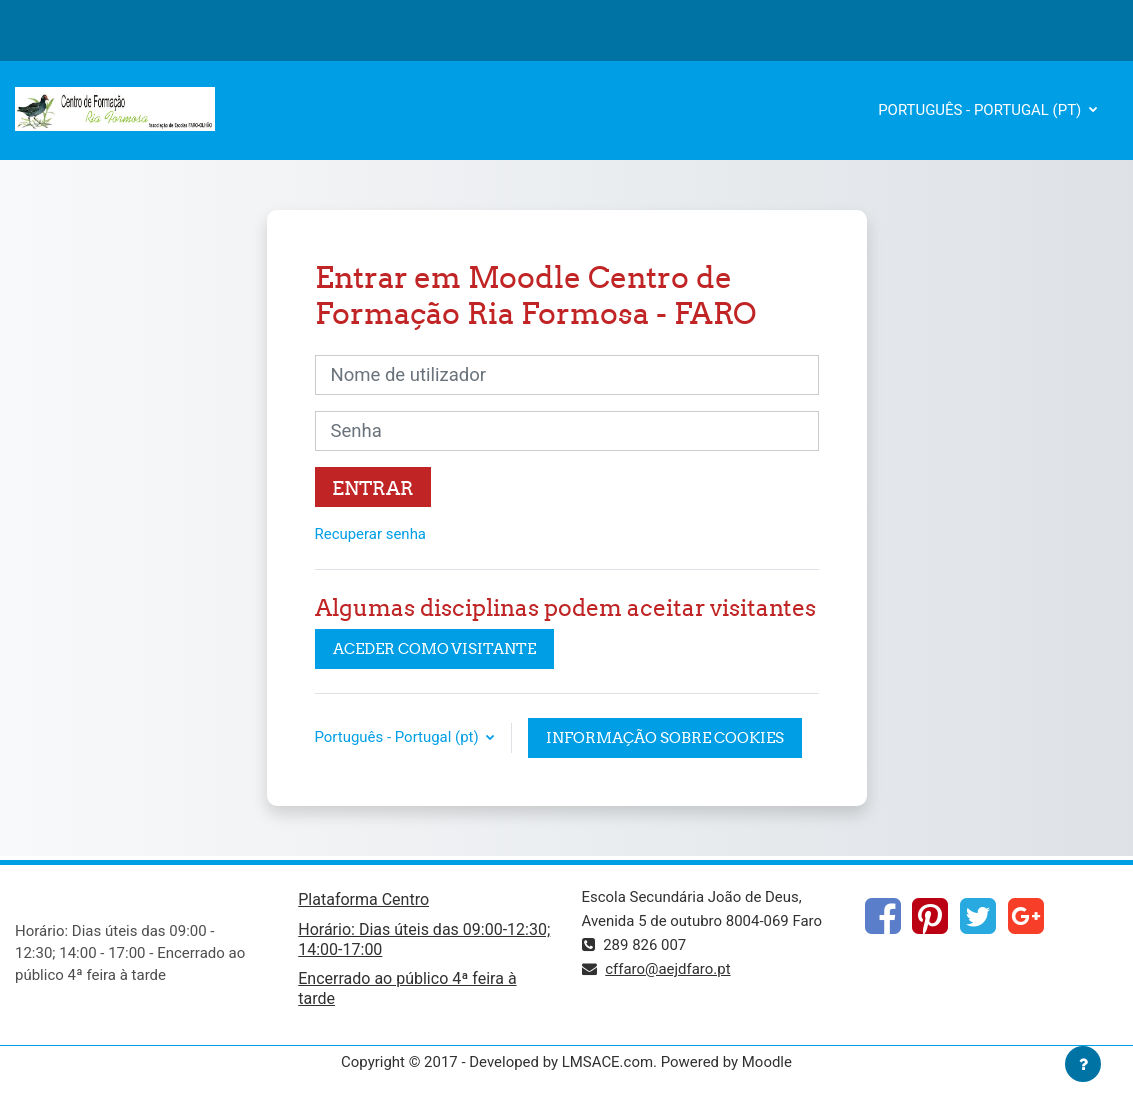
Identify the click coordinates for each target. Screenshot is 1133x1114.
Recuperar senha (371, 534)
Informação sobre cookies (665, 737)
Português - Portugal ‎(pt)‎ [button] (399, 737)
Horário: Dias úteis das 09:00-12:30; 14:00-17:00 (424, 939)
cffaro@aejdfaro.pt (667, 969)
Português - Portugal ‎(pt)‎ (981, 110)
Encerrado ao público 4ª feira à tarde (407, 988)
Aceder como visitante (434, 648)
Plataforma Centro (363, 899)
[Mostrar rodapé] (1083, 1064)
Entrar (373, 488)
